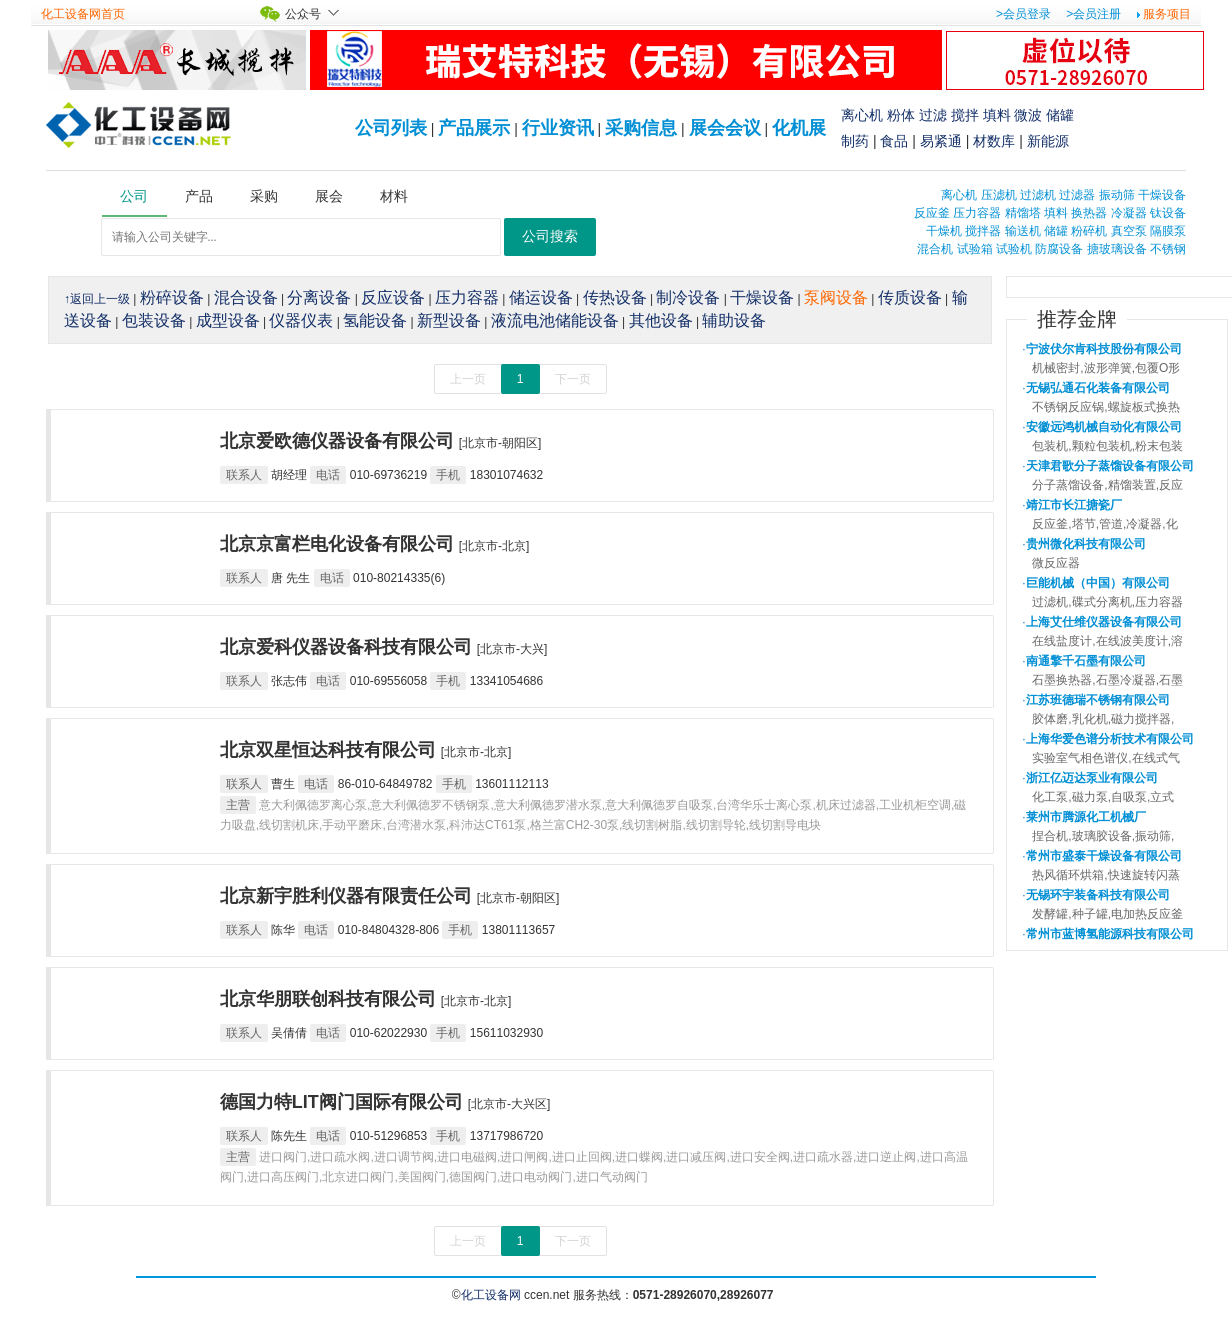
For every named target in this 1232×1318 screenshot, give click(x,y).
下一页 (573, 379)
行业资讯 (558, 128)
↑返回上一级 (97, 299)
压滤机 (999, 195)
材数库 (994, 141)
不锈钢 (1168, 249)
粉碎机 (1089, 231)
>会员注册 (1093, 14)
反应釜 (932, 213)
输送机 (1023, 231)
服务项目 (1167, 14)
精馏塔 (1023, 213)
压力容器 (977, 213)
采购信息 (641, 128)
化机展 (799, 128)
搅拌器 (983, 231)
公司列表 (391, 128)
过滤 (933, 115)
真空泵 (1129, 231)
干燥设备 (1162, 195)
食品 (894, 141)
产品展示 (474, 128)
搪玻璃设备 (1117, 249)
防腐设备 (1059, 249)
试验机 (1014, 249)
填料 (997, 115)
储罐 (1060, 115)
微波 (1028, 115)
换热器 (1089, 213)
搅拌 (965, 115)
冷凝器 (1129, 213)
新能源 (1048, 141)
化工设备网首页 (83, 14)
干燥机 (944, 231)
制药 (855, 141)
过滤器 (1077, 195)
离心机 (862, 115)
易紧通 (941, 141)
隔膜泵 (1168, 231)
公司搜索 (550, 236)
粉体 (901, 115)
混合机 (935, 249)
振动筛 (1117, 195)
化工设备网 (491, 1295)
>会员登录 (1023, 14)
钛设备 (1168, 213)
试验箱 (975, 249)
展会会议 (725, 128)
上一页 (468, 379)
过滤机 (1038, 195)
